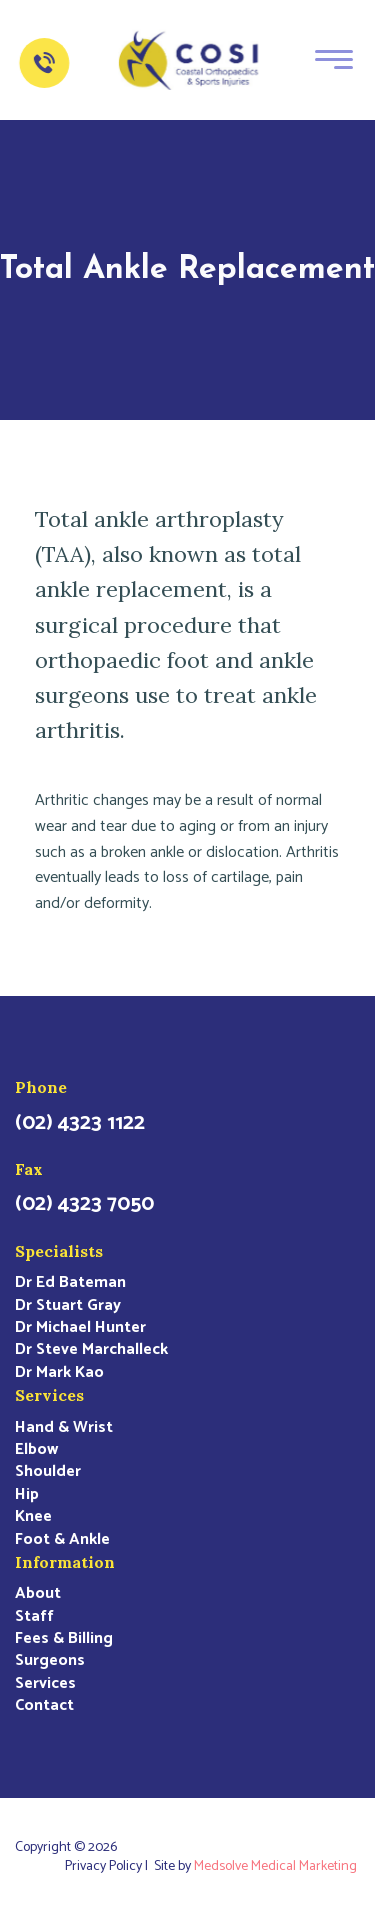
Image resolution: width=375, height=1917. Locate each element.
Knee (33, 1517)
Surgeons (50, 1661)
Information (65, 1562)
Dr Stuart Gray (68, 1306)
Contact (44, 1706)
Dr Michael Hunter (80, 1328)
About (38, 1594)
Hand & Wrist (64, 1428)
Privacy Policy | (109, 1867)
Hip (27, 1495)
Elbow (36, 1450)
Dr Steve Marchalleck (91, 1350)
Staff (34, 1617)
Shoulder (48, 1472)
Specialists (59, 1251)
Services (49, 1395)
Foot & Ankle (62, 1540)
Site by (257, 1867)
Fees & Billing (64, 1639)
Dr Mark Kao (59, 1373)
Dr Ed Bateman (70, 1283)
